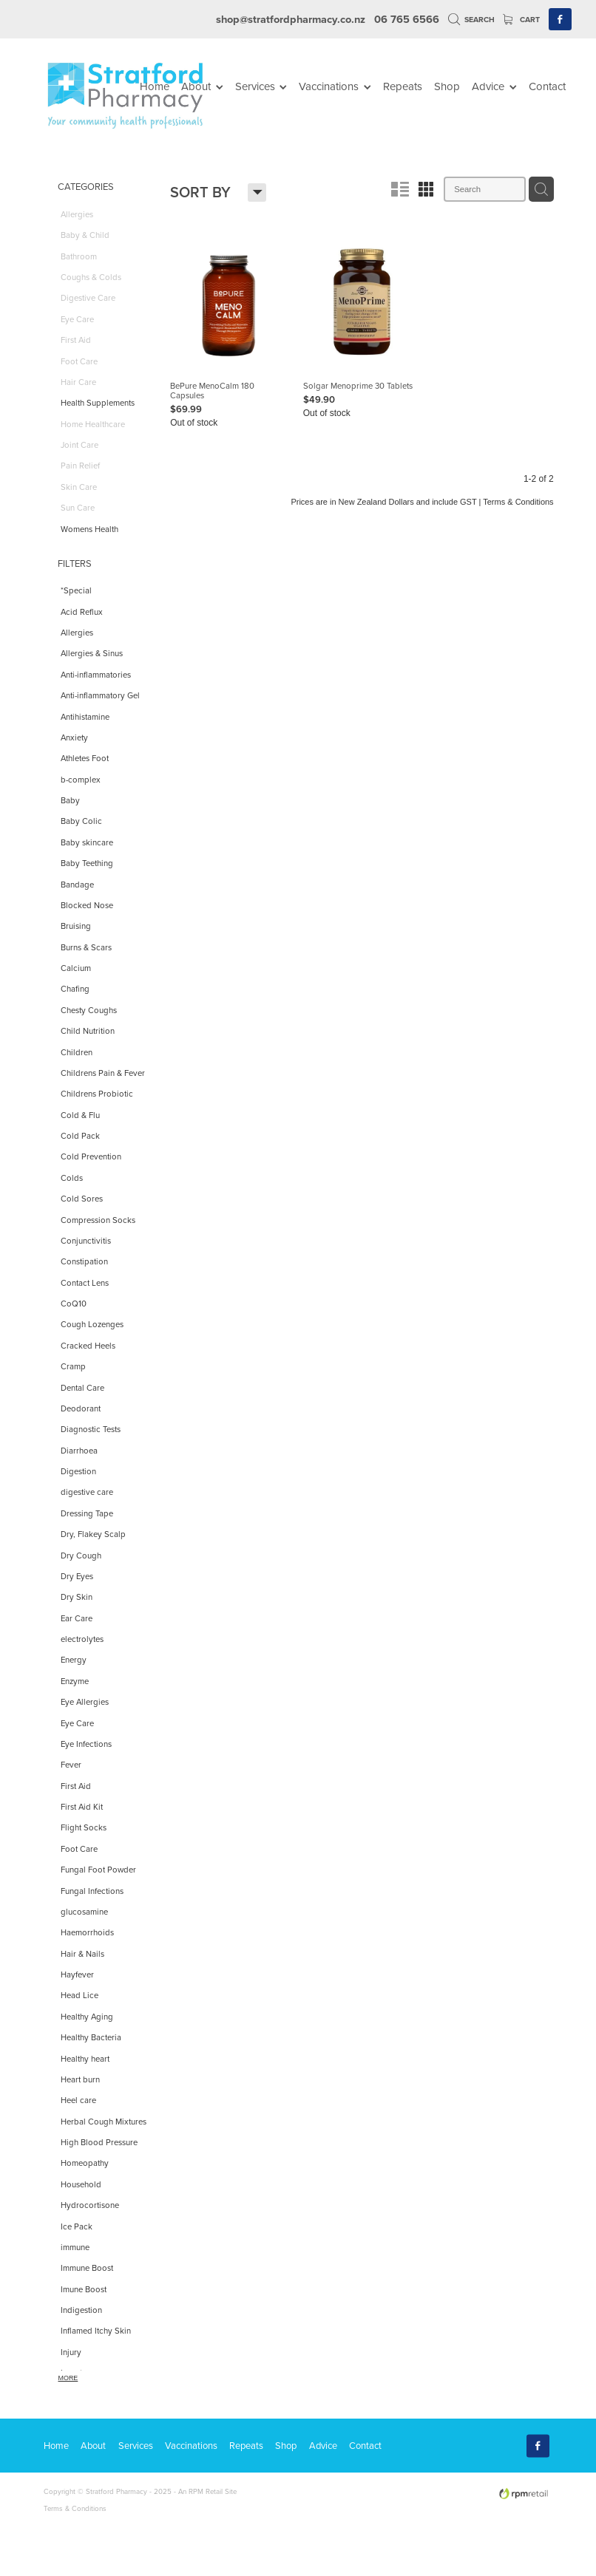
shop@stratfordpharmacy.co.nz (290, 19)
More (68, 2378)
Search (471, 19)
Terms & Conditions (75, 2508)
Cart (521, 19)
